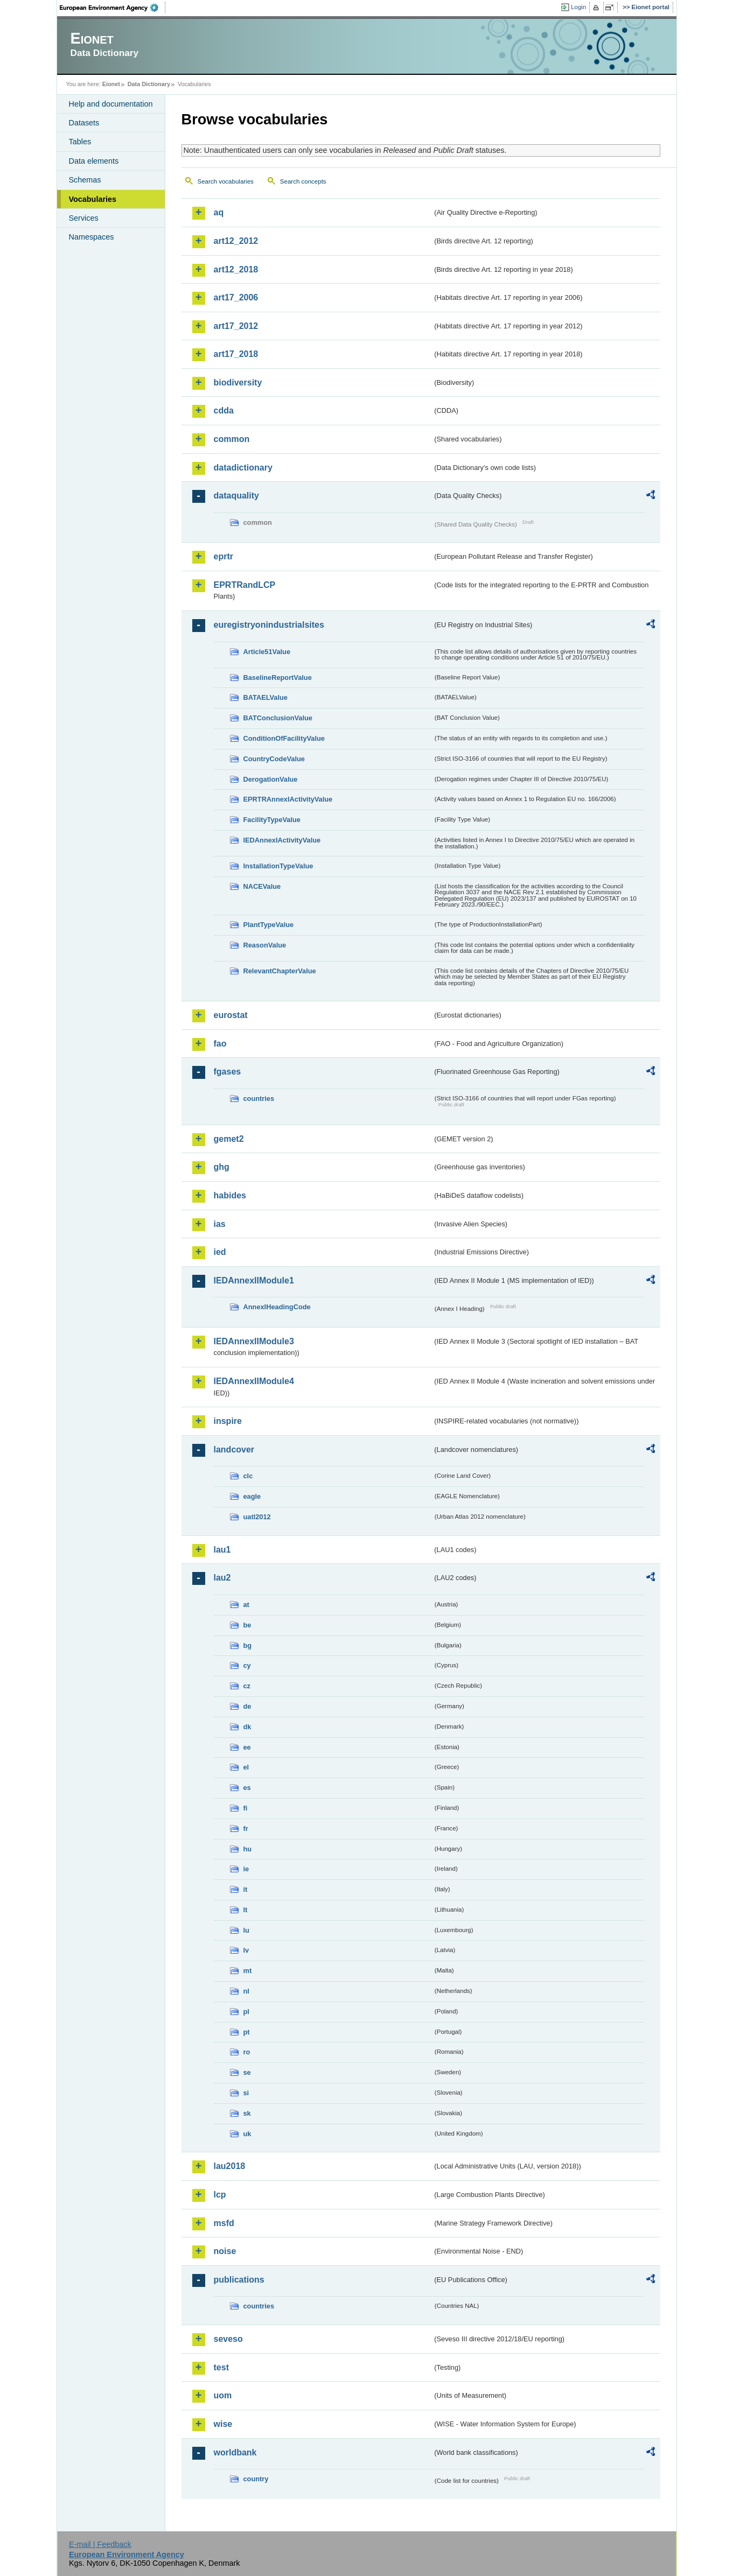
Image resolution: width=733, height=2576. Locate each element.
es (247, 1788)
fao (220, 1043)
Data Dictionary (149, 84)
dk (247, 1727)
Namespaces (91, 237)
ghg (221, 1166)
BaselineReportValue (277, 677)
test (221, 2367)
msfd (224, 2223)
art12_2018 (236, 269)
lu (246, 1930)
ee (247, 1747)
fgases (227, 1071)
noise (225, 2251)
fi (245, 1808)
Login (578, 7)
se (247, 2072)
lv (246, 1950)
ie (246, 1869)
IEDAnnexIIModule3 (254, 1341)
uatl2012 (257, 1517)
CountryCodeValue (274, 759)
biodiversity (238, 382)
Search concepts (303, 181)
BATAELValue (265, 697)
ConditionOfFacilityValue (284, 738)
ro (246, 2052)
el (246, 1767)
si (246, 2093)
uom (223, 2395)
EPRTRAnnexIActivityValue (288, 799)
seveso (228, 2338)
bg (247, 1645)
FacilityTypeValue (272, 820)
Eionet (111, 84)
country (256, 2479)
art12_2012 (236, 240)
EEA (112, 7)
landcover (234, 1449)
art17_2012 (236, 326)
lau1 (222, 1549)
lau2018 (230, 2166)
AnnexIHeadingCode (277, 1307)
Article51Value (267, 652)
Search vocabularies (226, 181)
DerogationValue (270, 779)
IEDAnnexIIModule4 (254, 1381)
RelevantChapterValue (279, 971)
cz (247, 1686)
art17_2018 (236, 354)
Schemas (85, 180)
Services (84, 218)
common (232, 439)
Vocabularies (93, 199)
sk (247, 2113)
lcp (220, 2194)
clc (248, 1476)
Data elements (94, 161)
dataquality (236, 495)
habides (230, 1195)
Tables (80, 141)
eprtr (223, 556)
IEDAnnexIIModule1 (254, 1280)
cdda (224, 410)
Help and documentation (111, 104)
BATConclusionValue (277, 718)
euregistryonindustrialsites (269, 624)
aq (219, 212)
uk (247, 2134)
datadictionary (243, 467)
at (246, 1605)
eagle (252, 1496)
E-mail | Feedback (100, 2544)
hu (247, 1849)
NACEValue (262, 886)
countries (259, 1098)
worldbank (235, 2452)
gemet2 (229, 1138)
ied (220, 1252)
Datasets (84, 122)
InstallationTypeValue (278, 866)
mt (247, 1971)
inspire (228, 1421)
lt (245, 1910)
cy (247, 1665)
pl (246, 2012)
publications (239, 2279)
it (245, 1889)
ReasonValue (265, 945)
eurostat (231, 1015)
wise (223, 2423)
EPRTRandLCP (245, 584)
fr (245, 1828)
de (247, 1706)
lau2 (222, 1577)
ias (220, 1224)
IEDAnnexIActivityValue (282, 840)
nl (246, 1991)
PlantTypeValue (268, 925)
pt (246, 2032)
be (247, 1625)
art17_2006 (236, 297)
